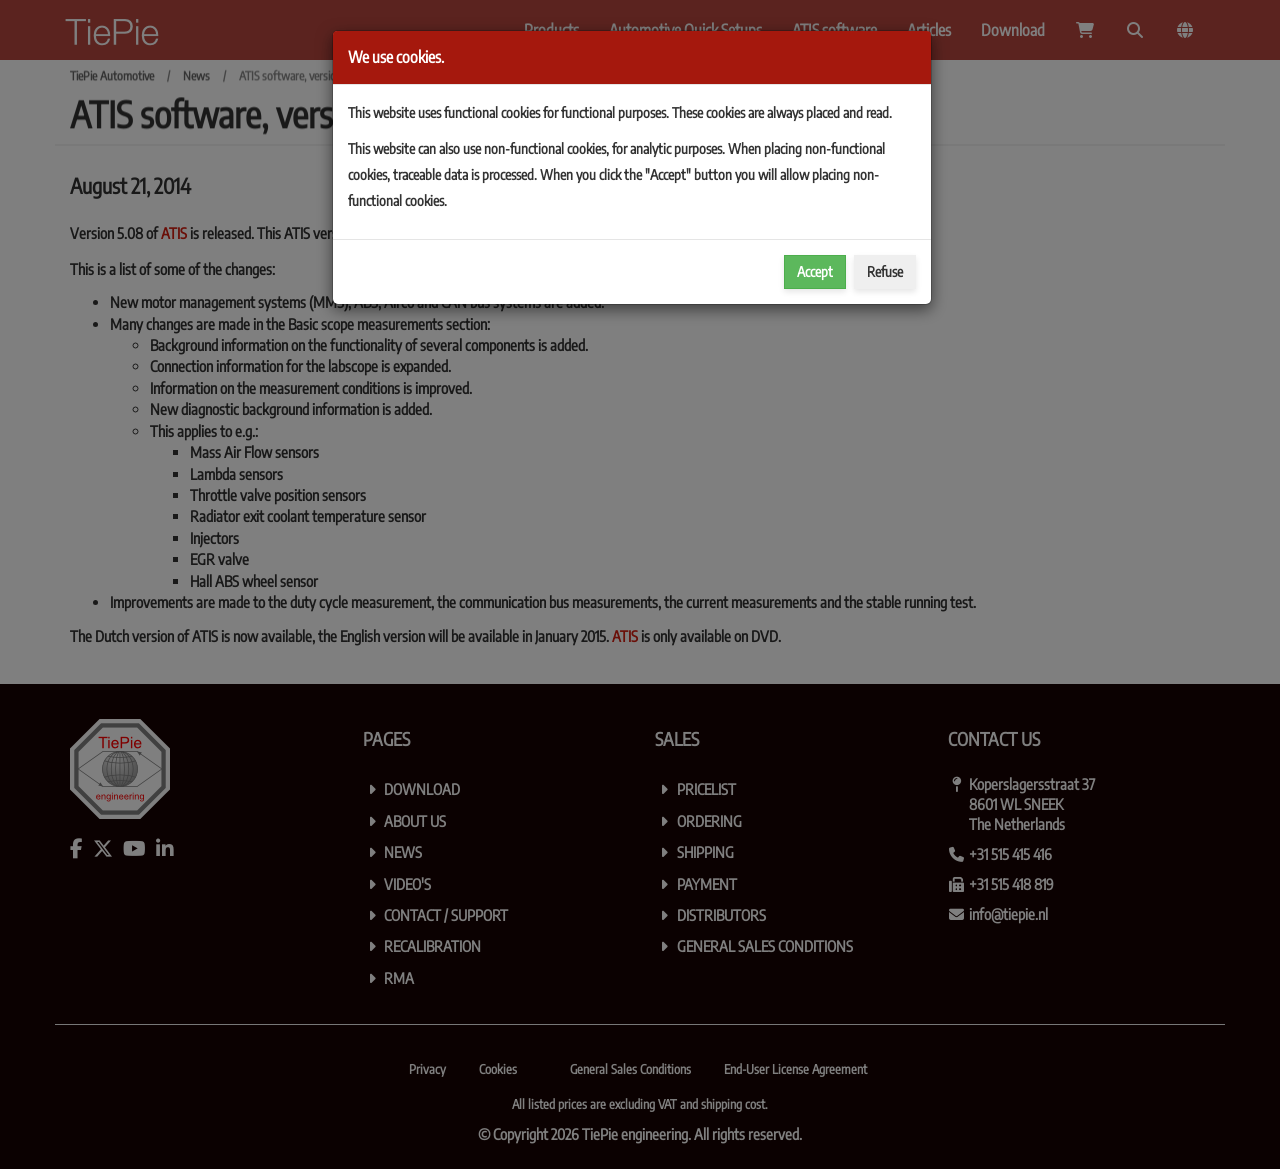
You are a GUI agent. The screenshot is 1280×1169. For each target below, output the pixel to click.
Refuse (885, 271)
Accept (815, 271)
